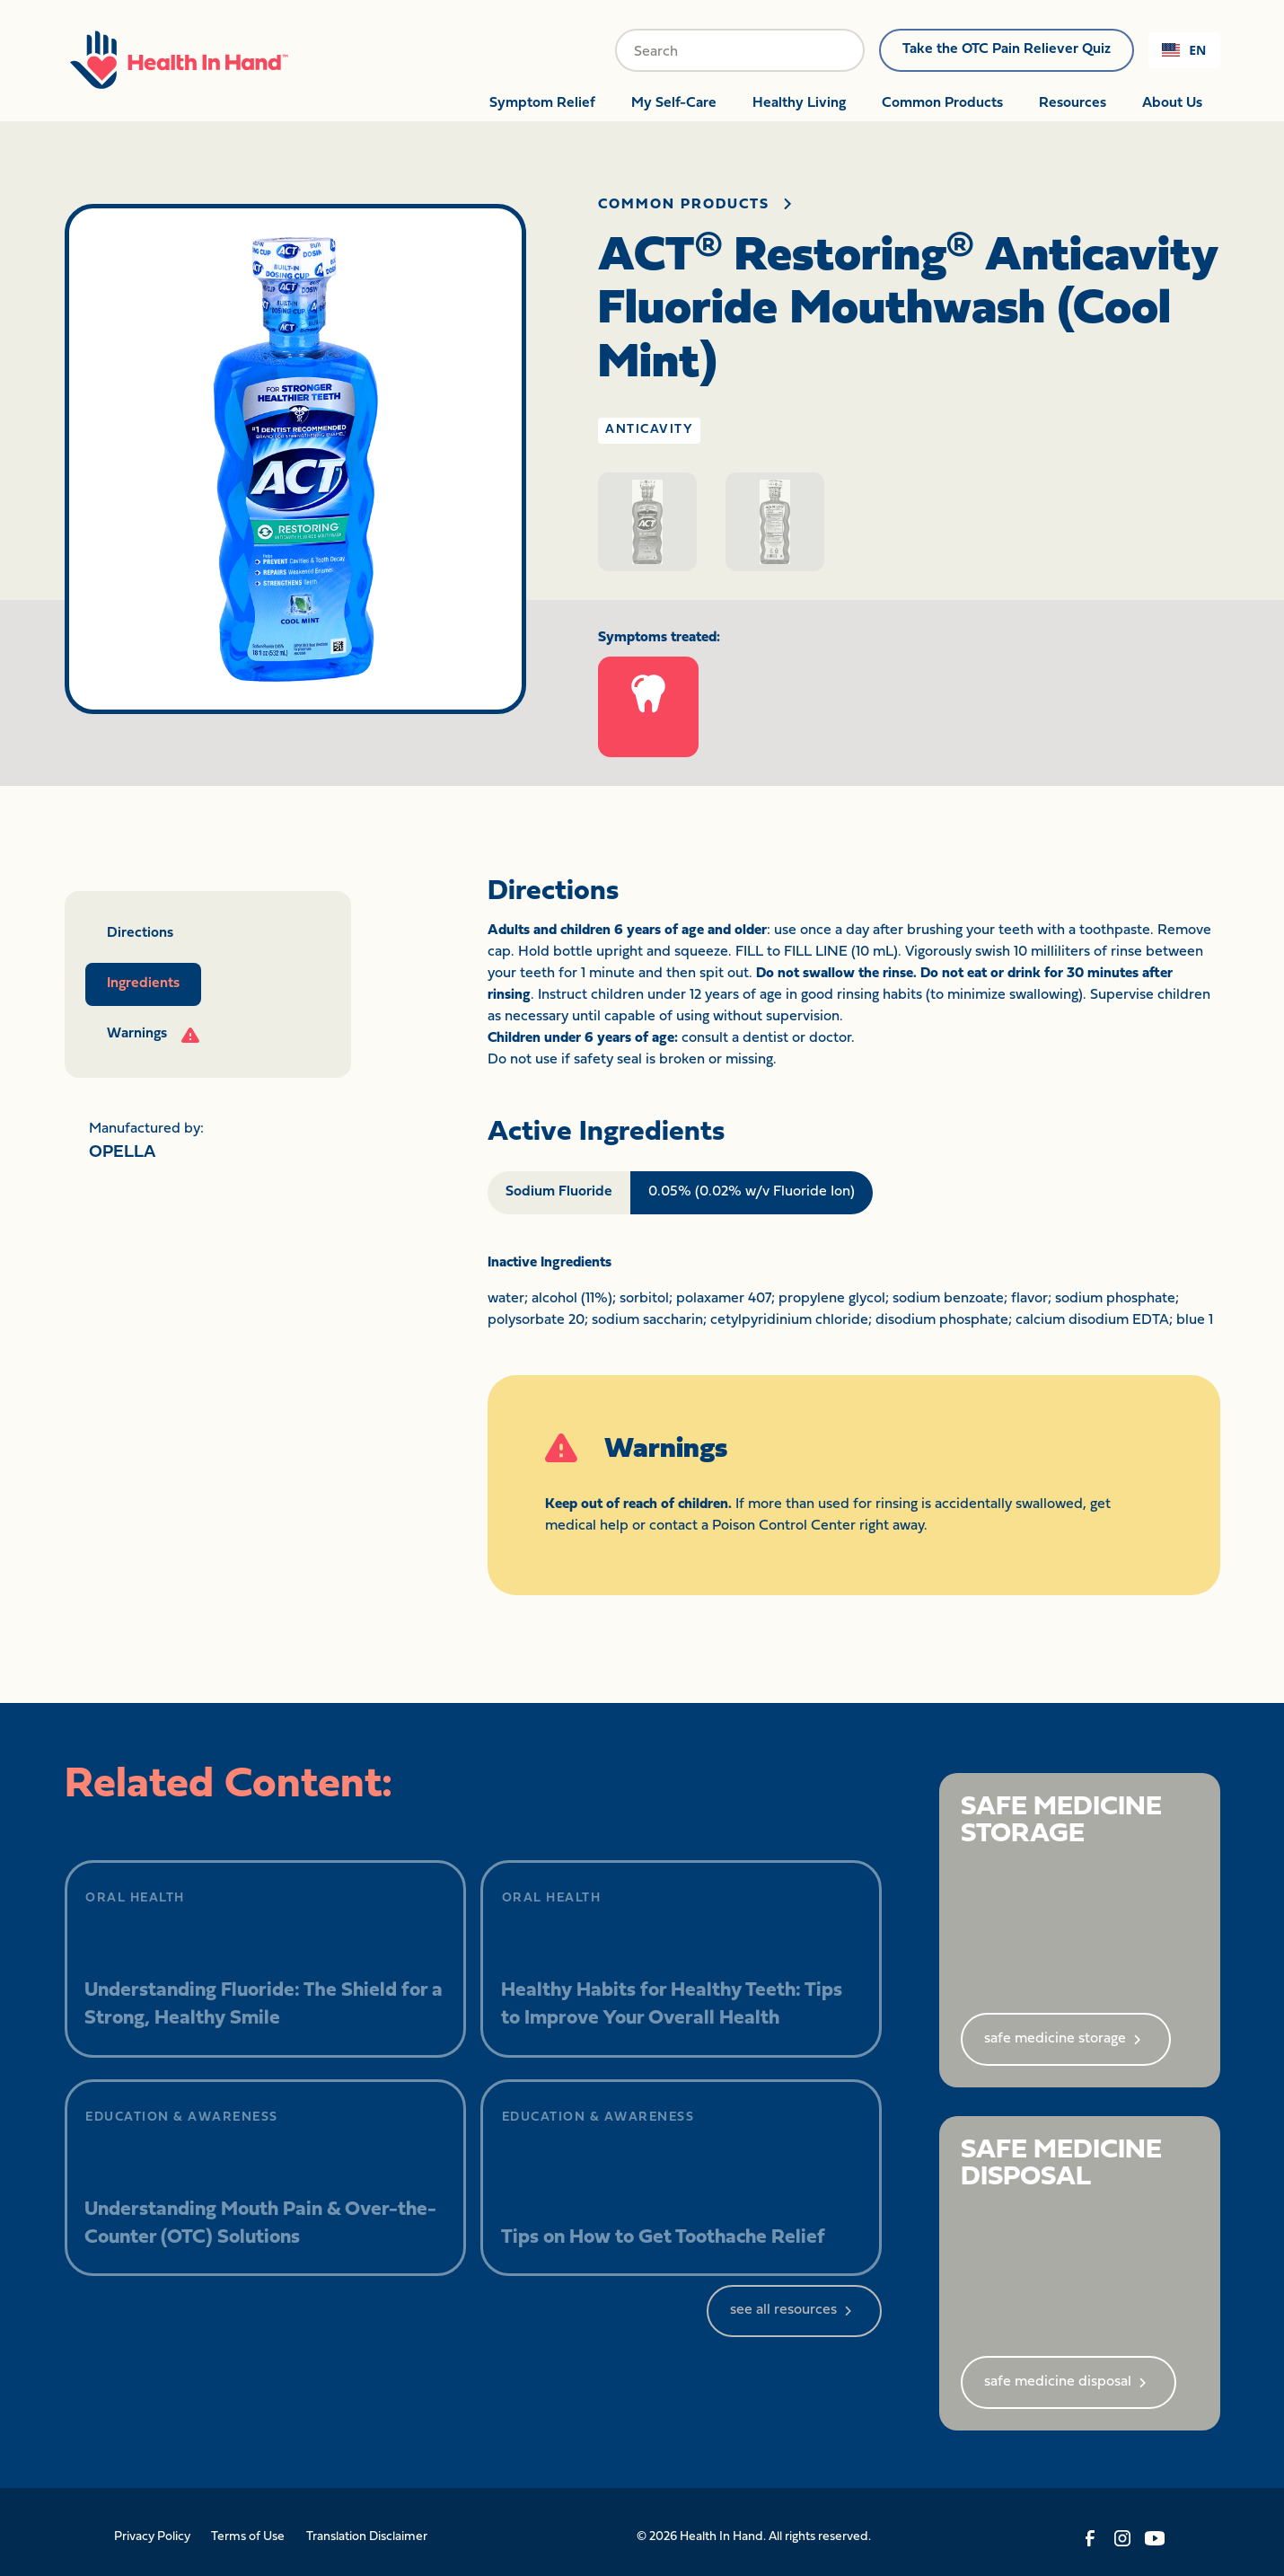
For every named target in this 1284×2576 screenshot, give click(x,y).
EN (1184, 49)
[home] (179, 57)
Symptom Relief (542, 103)
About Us (1172, 103)
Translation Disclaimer (366, 2537)
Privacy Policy (152, 2537)
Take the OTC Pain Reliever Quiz (1006, 49)
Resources (1072, 103)
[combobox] (1183, 50)
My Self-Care (674, 103)
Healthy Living (799, 103)
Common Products (942, 103)
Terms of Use (248, 2537)
